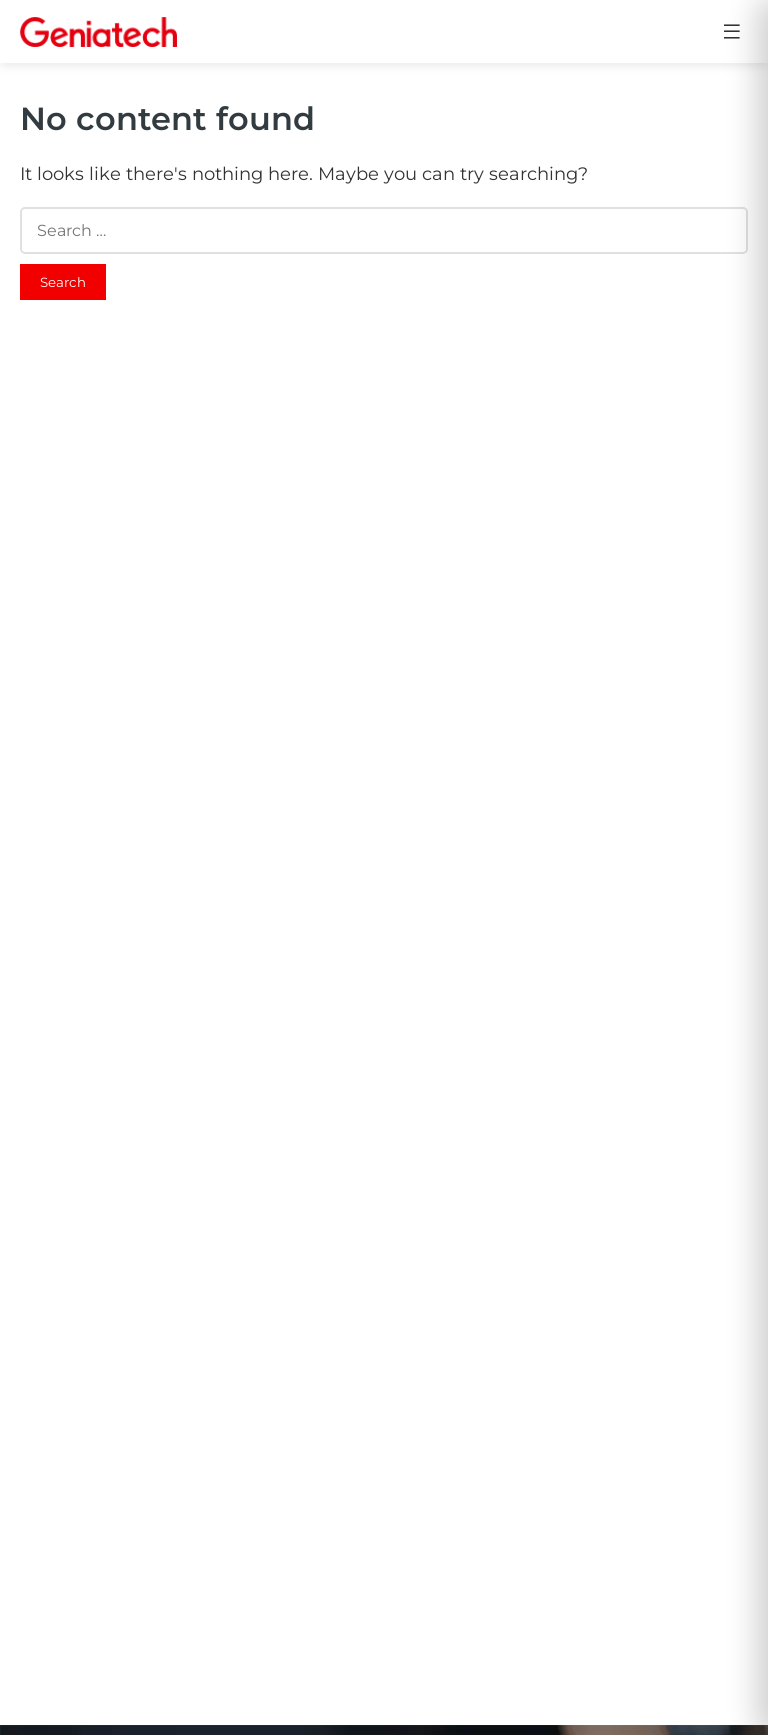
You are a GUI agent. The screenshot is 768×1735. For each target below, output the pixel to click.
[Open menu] (732, 31)
